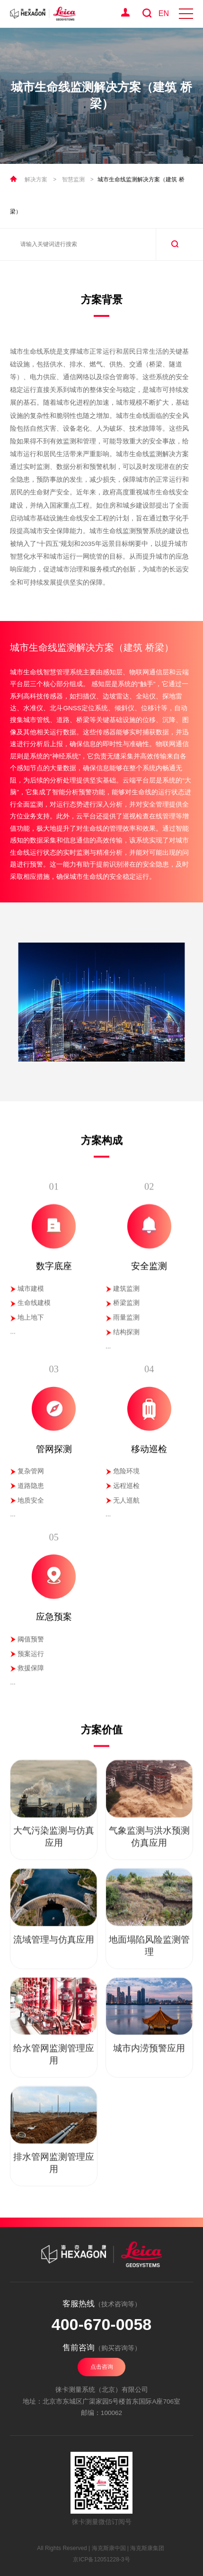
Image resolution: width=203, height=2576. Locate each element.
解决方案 (36, 179)
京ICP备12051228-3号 (101, 2559)
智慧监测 (73, 179)
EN (164, 13)
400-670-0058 (101, 2324)
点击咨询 (101, 2366)
